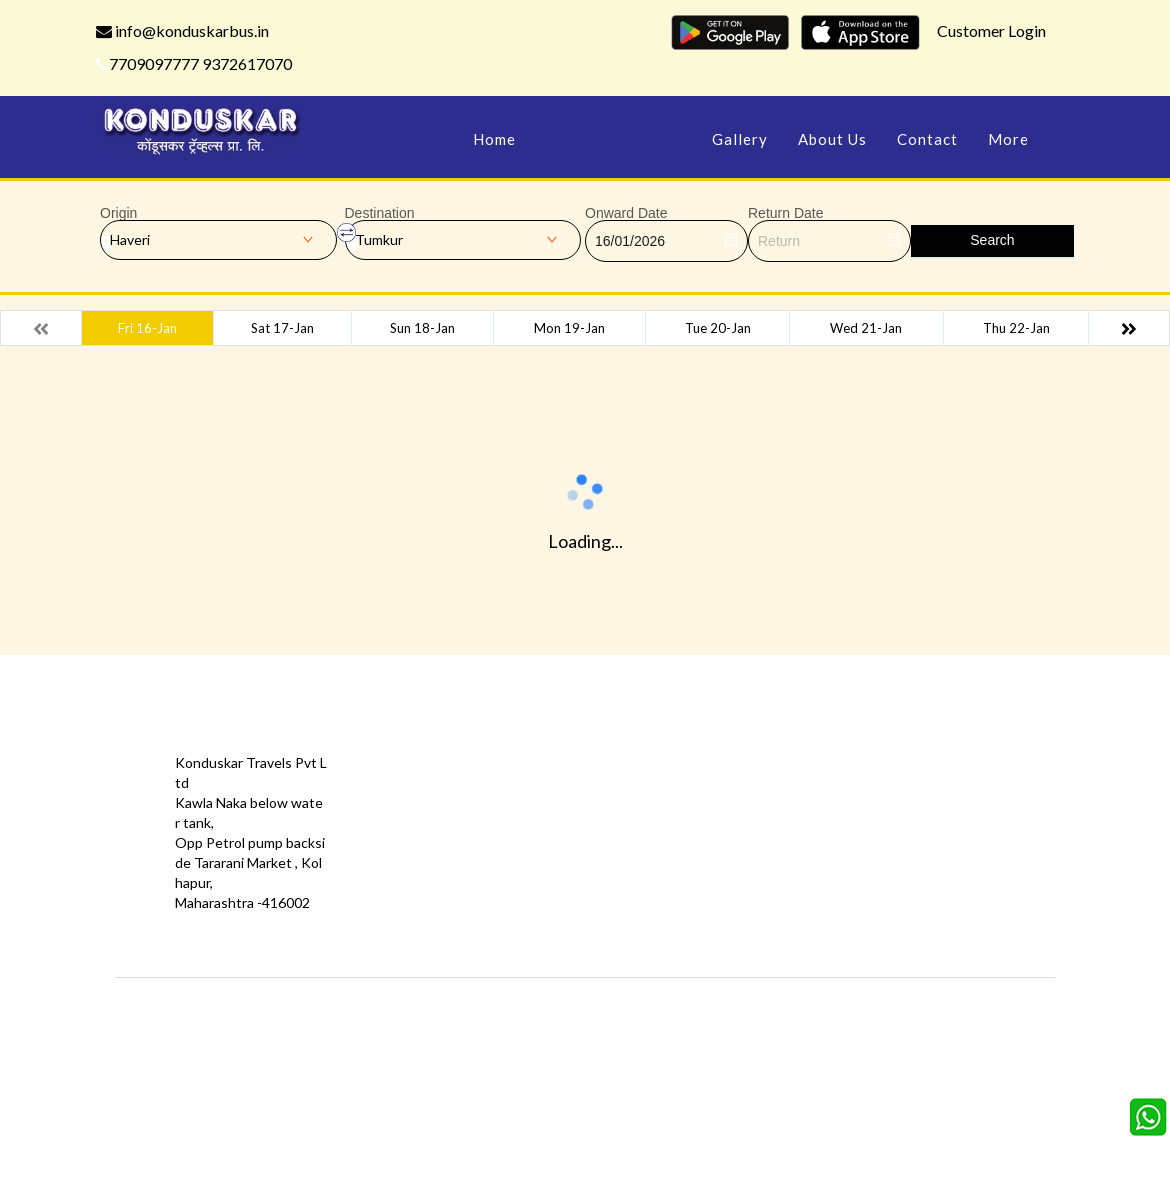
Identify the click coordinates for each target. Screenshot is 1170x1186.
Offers (390, 772)
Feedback (550, 802)
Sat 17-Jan (282, 328)
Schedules (704, 802)
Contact (927, 139)
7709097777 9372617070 (194, 63)
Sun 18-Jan (422, 328)
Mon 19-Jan (569, 328)
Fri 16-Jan (147, 328)
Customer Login (991, 30)
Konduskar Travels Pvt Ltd (671, 1007)
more (1008, 139)
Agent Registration (429, 892)
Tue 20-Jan (718, 328)
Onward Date (626, 213)
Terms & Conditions (582, 832)
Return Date (785, 213)
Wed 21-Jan (866, 328)
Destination (380, 213)
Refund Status (717, 832)
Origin (118, 213)
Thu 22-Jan (1016, 328)
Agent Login (709, 862)
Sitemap (545, 862)
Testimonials (409, 802)
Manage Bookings (614, 139)
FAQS (538, 892)
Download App (415, 862)
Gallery (740, 139)
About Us (832, 139)
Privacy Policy (411, 832)
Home (494, 139)
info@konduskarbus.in (182, 30)
